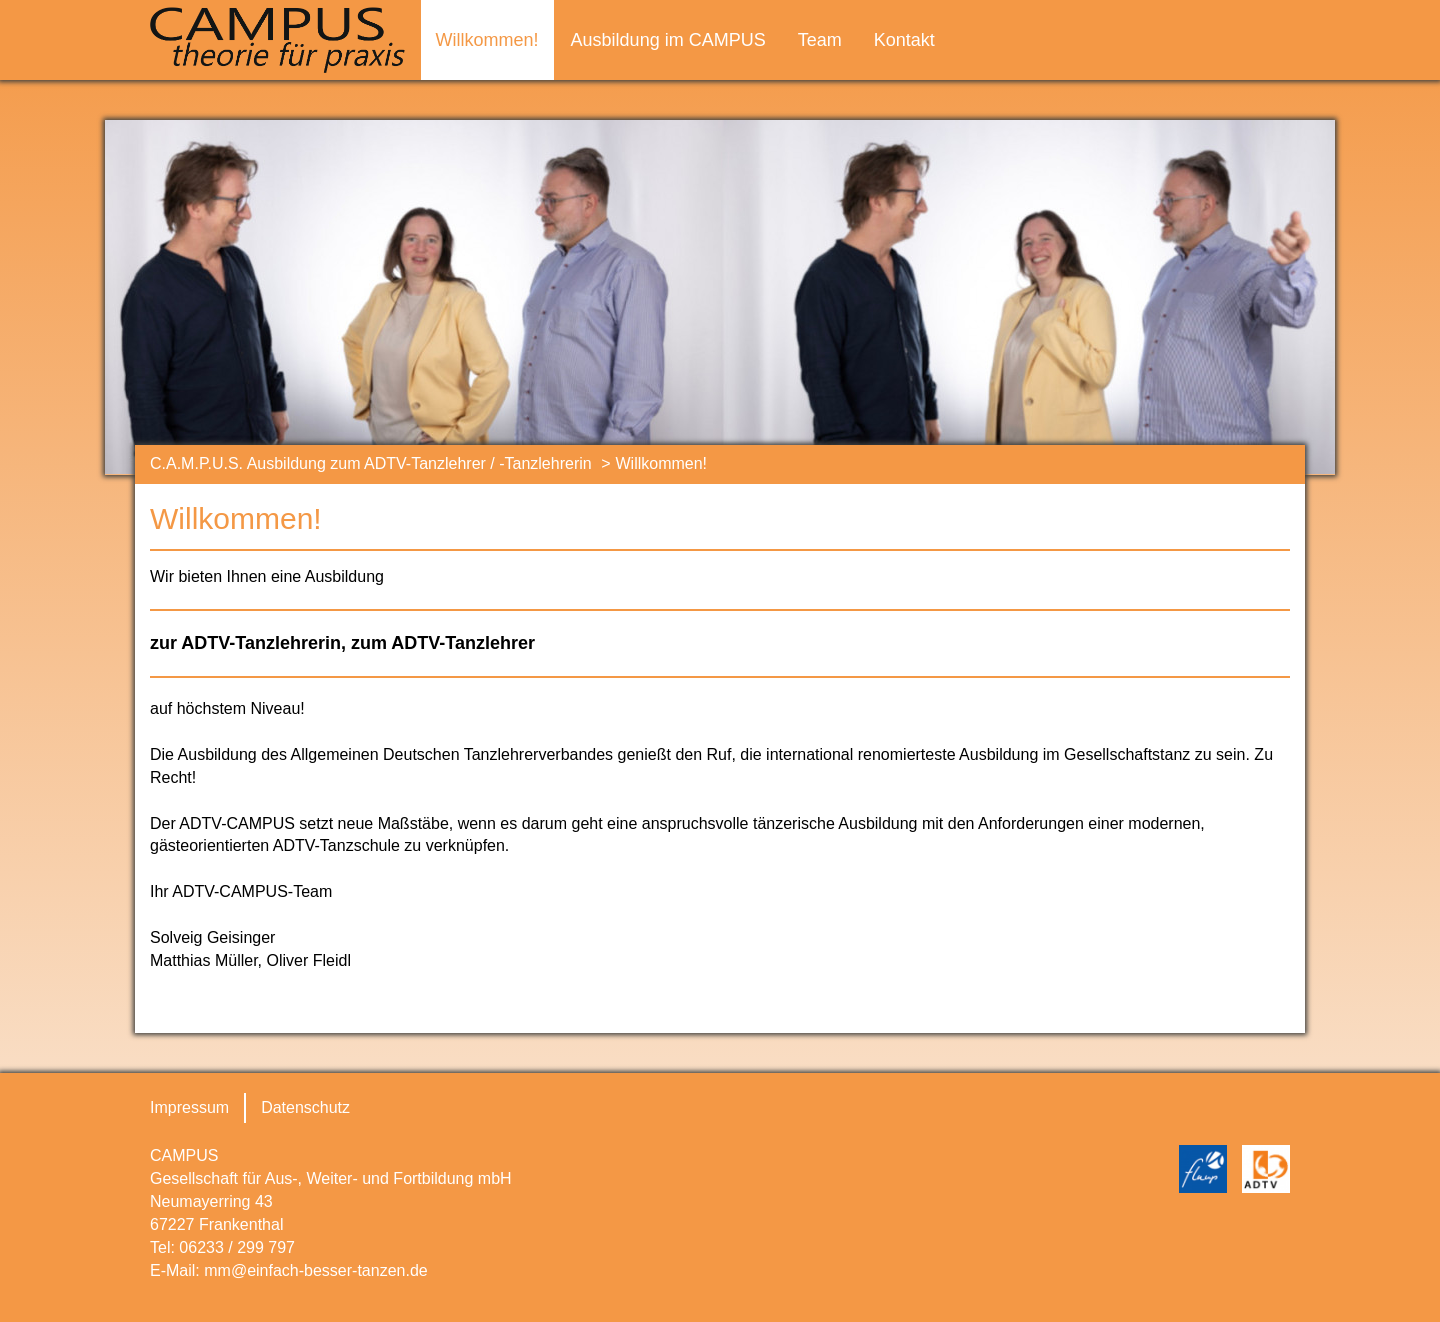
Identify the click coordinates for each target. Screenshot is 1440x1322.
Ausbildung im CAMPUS (668, 40)
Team (820, 40)
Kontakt (904, 40)
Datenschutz (305, 1107)
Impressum (189, 1107)
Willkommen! (487, 40)
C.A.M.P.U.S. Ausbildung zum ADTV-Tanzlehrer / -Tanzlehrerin (371, 463)
